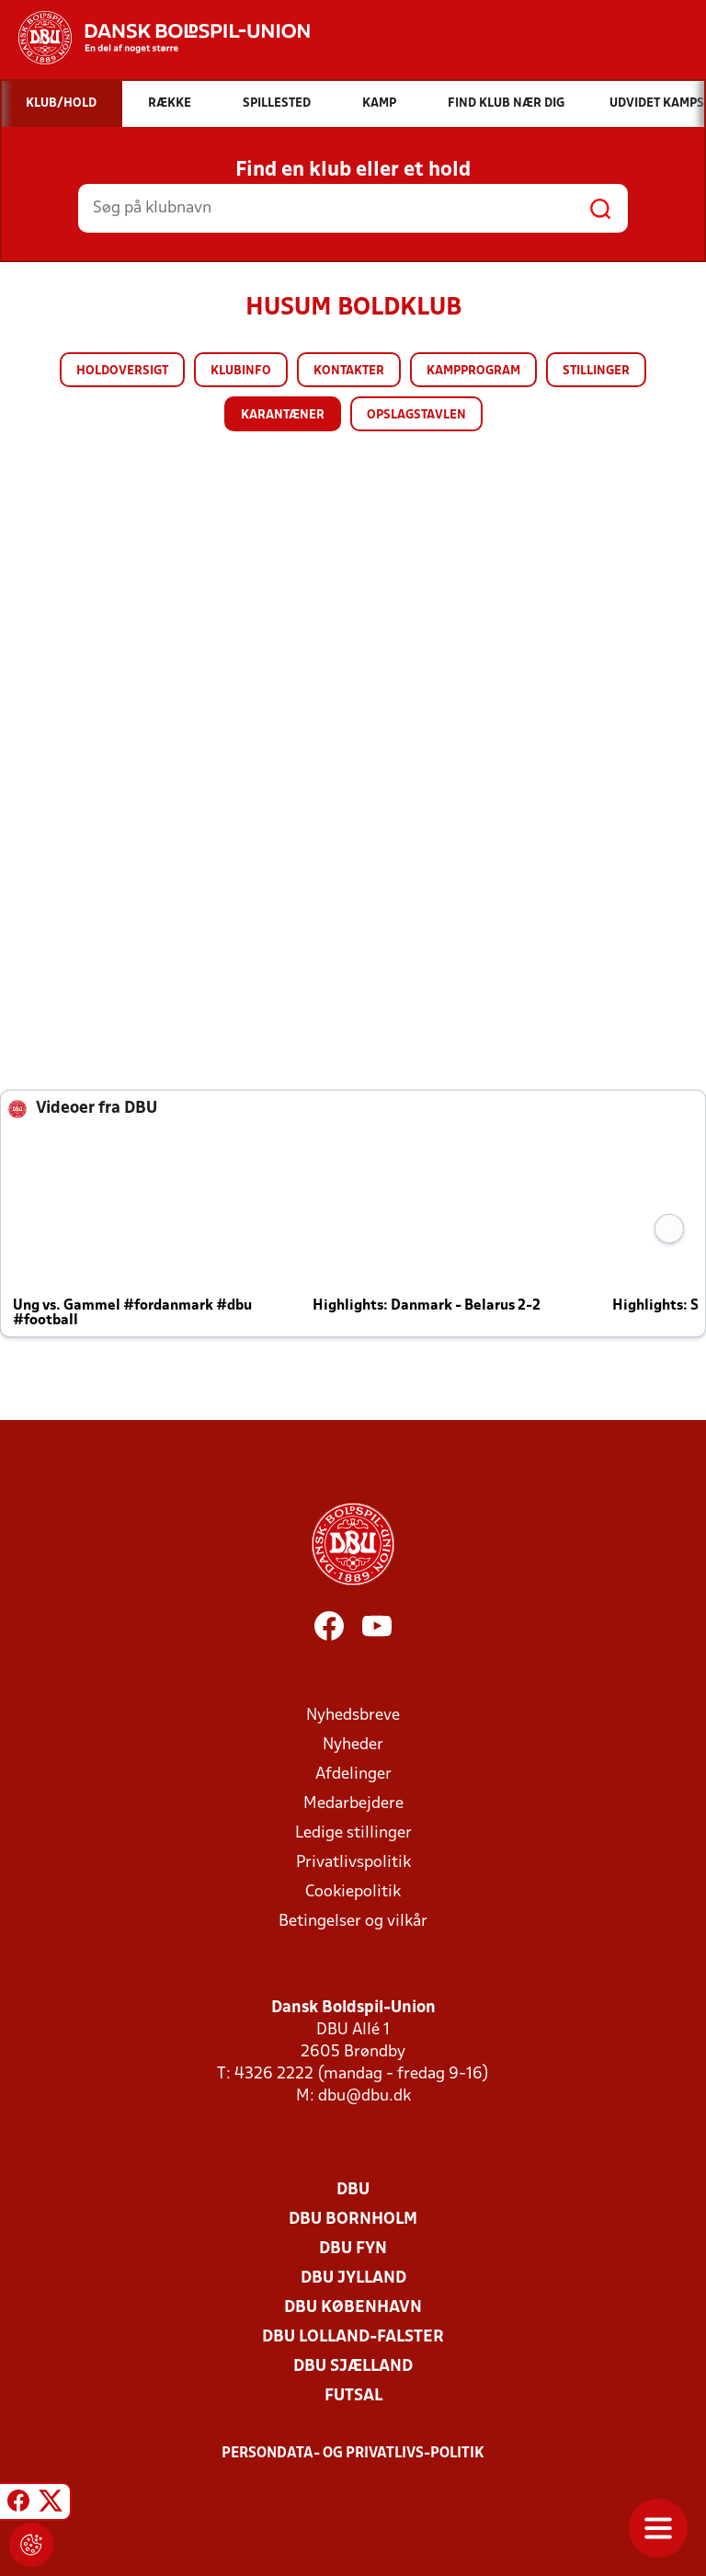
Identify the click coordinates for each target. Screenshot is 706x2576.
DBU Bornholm (353, 2219)
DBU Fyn (353, 2249)
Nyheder (353, 1745)
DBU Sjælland (353, 2367)
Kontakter (348, 371)
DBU (353, 2190)
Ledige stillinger (353, 1833)
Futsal (353, 2396)
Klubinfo (241, 371)
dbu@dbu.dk (364, 2096)
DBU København (353, 2308)
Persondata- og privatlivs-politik (353, 2453)
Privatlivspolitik (353, 1863)
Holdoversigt (122, 371)
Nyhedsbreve (353, 1715)
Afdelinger (353, 1774)
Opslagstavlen (416, 415)
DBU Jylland (353, 2278)
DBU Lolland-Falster (353, 2337)
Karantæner (283, 415)
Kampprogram (473, 371)
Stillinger (596, 371)
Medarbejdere (353, 1804)
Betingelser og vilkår (353, 1921)
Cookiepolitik (353, 1892)
